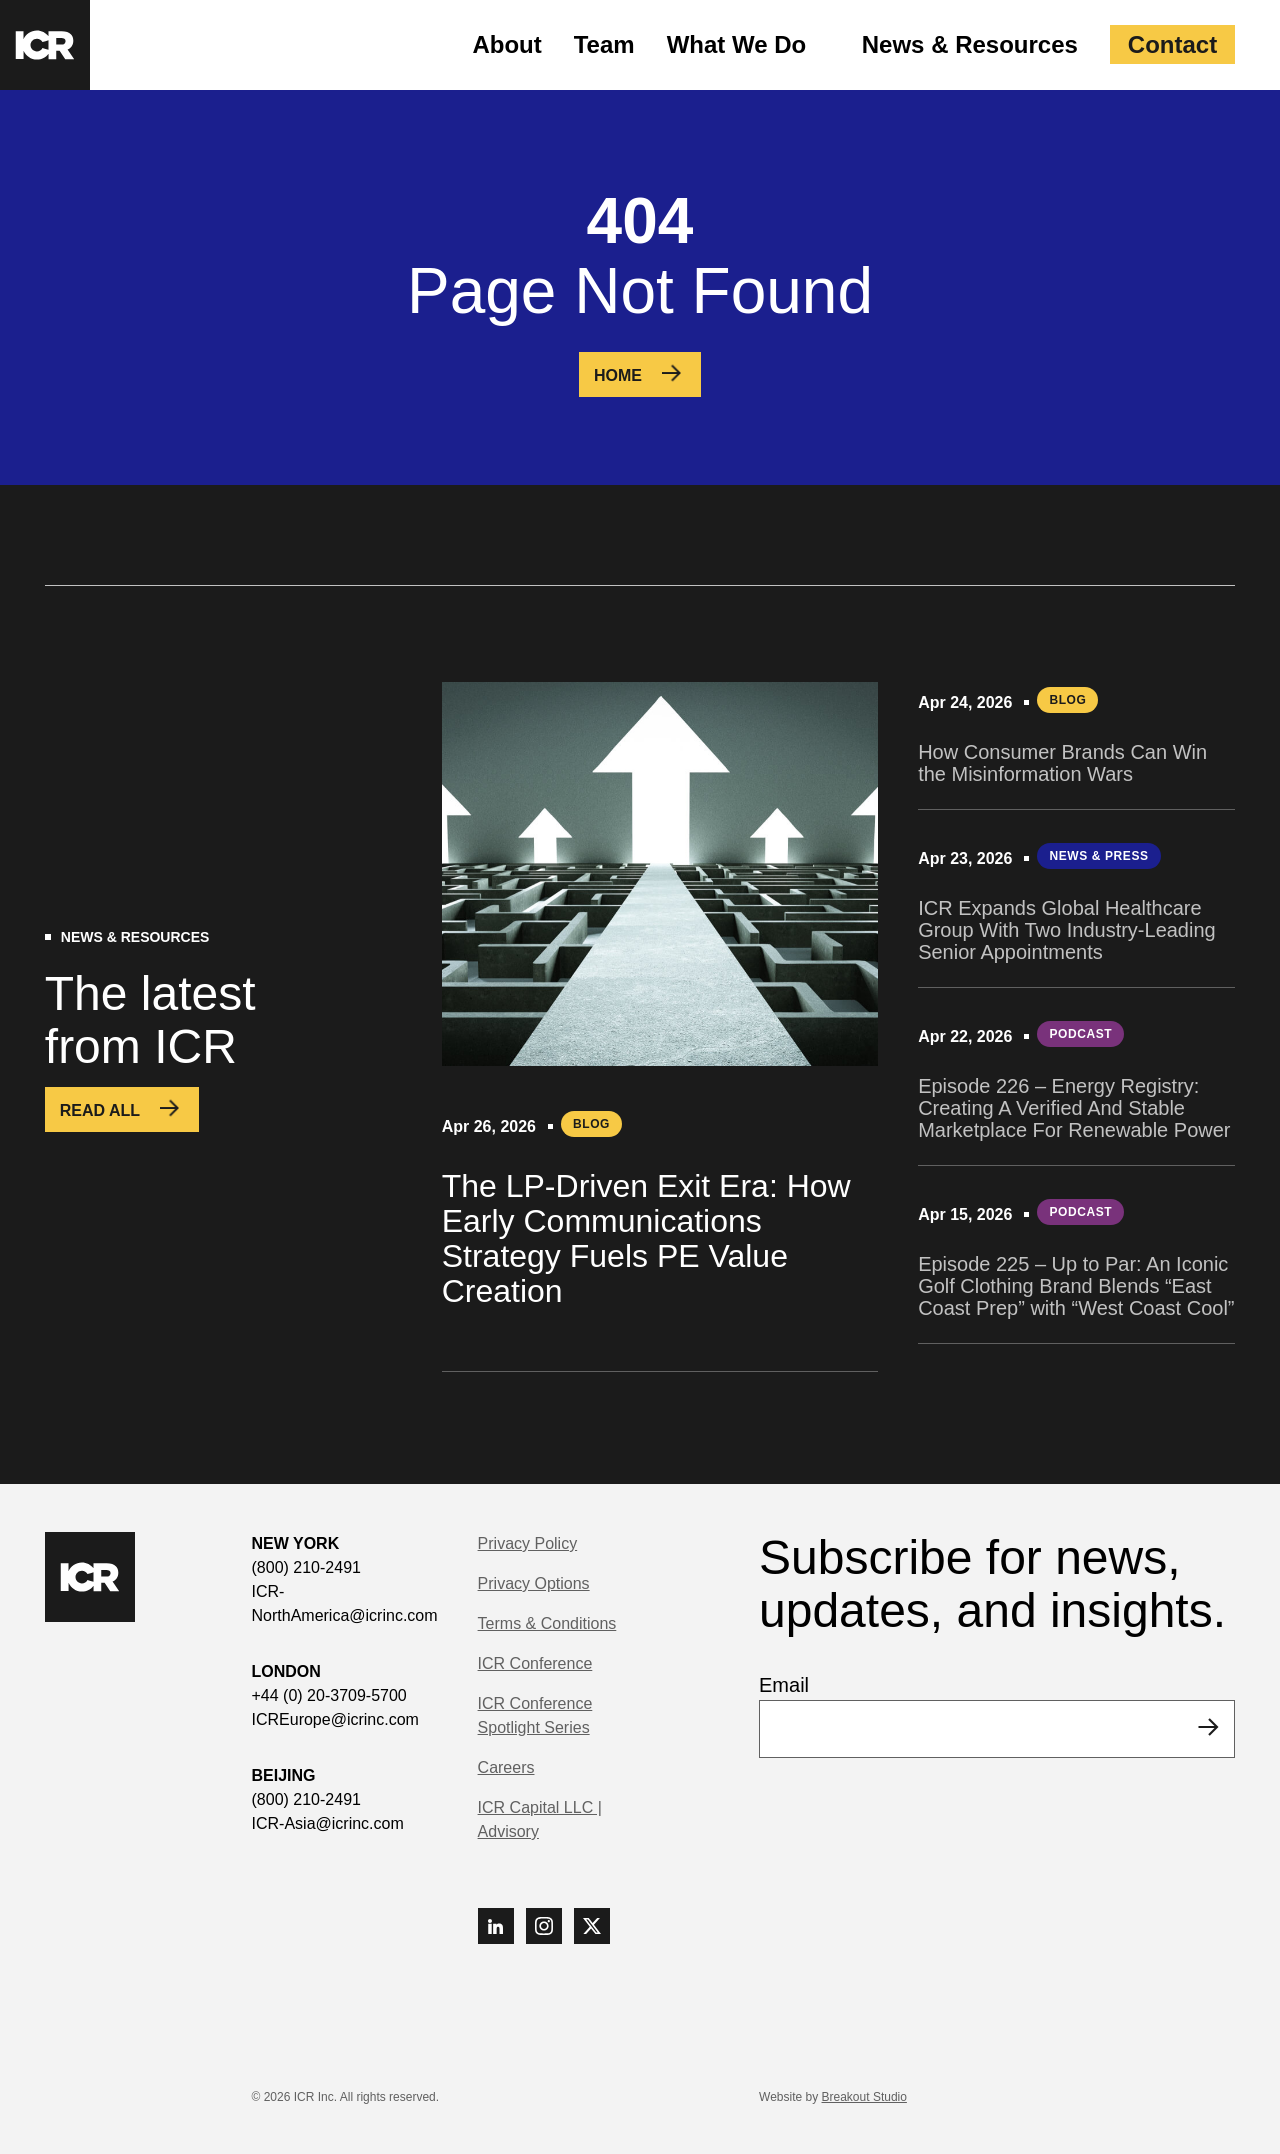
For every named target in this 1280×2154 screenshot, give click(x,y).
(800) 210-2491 (306, 1567)
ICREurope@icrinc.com (335, 1719)
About (506, 44)
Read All (100, 1110)
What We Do (737, 44)
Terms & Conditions (547, 1623)
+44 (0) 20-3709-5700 (329, 1695)
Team (604, 44)
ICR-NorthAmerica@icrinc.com (345, 1603)
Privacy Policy (528, 1543)
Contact (1172, 44)
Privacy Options (534, 1583)
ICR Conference (535, 1663)
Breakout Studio (864, 2097)
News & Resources (970, 44)
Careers (506, 1767)
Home (618, 375)
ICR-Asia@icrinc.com (328, 1823)
